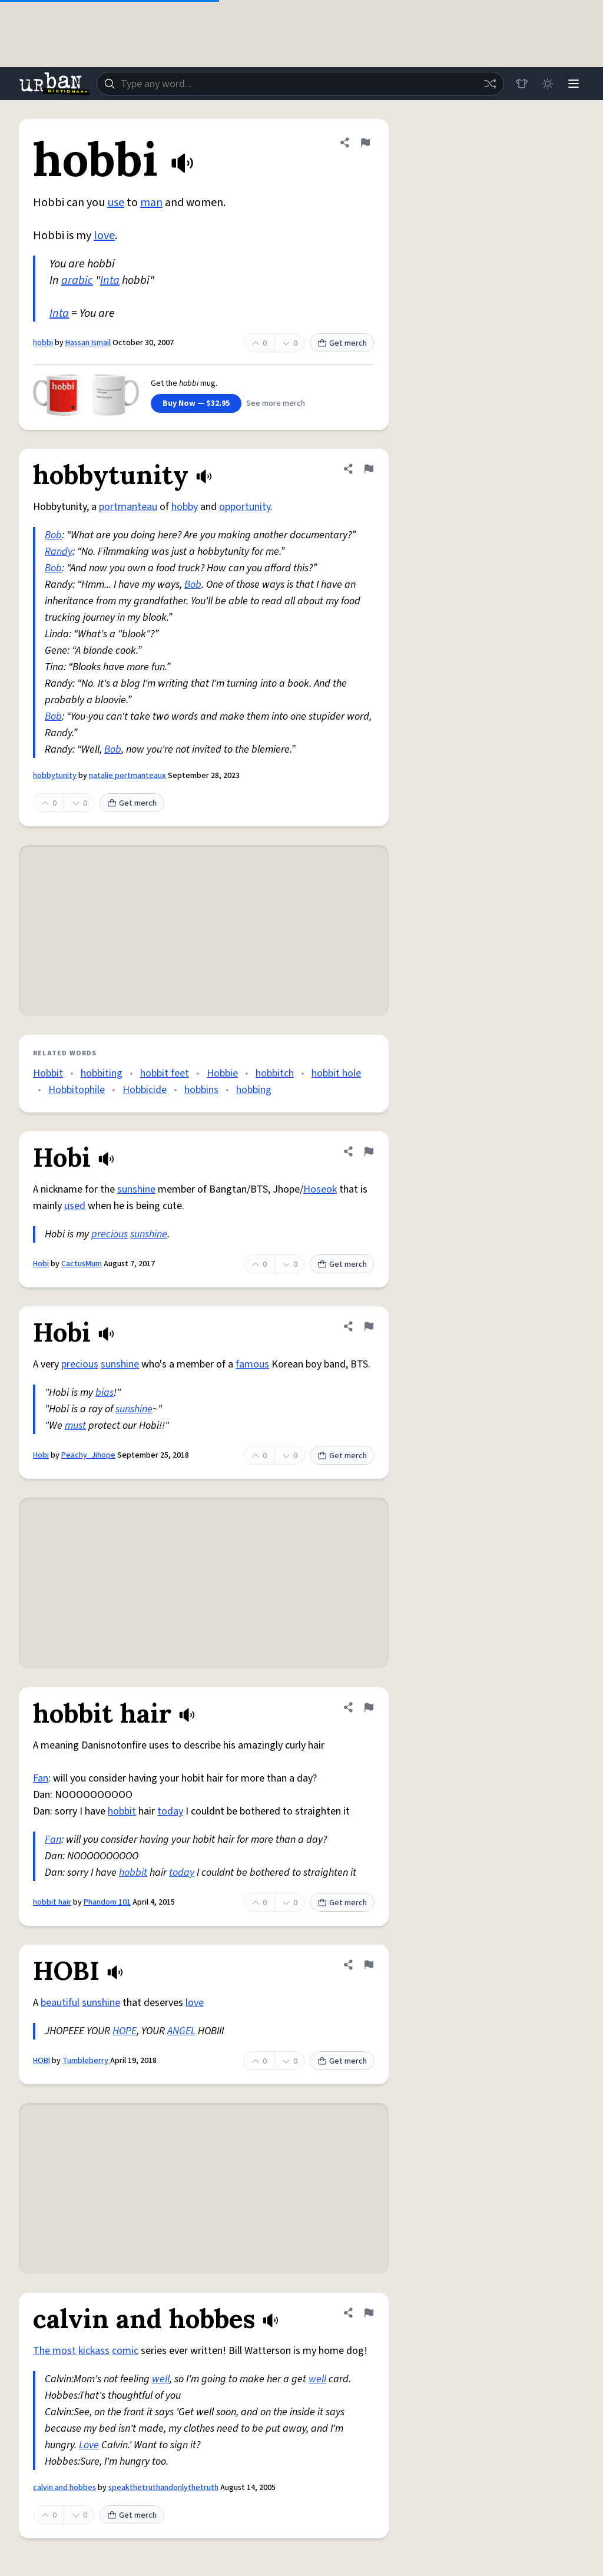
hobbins (201, 1089)
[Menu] (573, 83)
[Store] (521, 83)
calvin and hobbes (64, 2488)
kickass (94, 2350)
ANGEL (181, 2031)
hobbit (122, 1811)
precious (109, 1234)
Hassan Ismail (88, 343)
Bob (53, 535)
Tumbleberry (86, 2061)
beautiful (60, 2002)
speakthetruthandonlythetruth (163, 2488)
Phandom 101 (107, 1902)
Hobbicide (144, 1089)
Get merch (342, 343)
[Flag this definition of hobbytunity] (368, 468)
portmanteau (128, 506)
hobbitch (275, 1073)
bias (104, 1392)
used (74, 1205)
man (151, 202)
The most (54, 2350)
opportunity (244, 506)
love (104, 235)
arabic (77, 280)
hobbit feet (164, 1073)
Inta (110, 280)
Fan (40, 1778)
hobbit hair (52, 1902)
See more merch (275, 403)
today (170, 1811)
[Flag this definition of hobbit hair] (368, 1707)
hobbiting (101, 1073)
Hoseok (320, 1189)
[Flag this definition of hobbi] (365, 142)
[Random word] (490, 84)
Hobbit (48, 1073)
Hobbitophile (76, 1089)
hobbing (253, 1089)
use (115, 202)
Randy (58, 551)
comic (125, 2350)
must (75, 1425)
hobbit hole (336, 1073)
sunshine (136, 1189)
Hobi (41, 1264)
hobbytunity (55, 776)
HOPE (124, 2031)
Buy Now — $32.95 (196, 403)
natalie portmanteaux (127, 776)
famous (252, 1364)
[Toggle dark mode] (547, 83)
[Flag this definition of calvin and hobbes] (368, 2312)
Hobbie (222, 1073)
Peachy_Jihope (88, 1455)
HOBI (41, 2061)
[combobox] (300, 83)
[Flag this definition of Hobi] (368, 1151)
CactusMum (81, 1264)
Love (89, 2445)
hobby (184, 506)
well (161, 2379)
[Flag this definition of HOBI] (368, 1964)
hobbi (43, 343)
